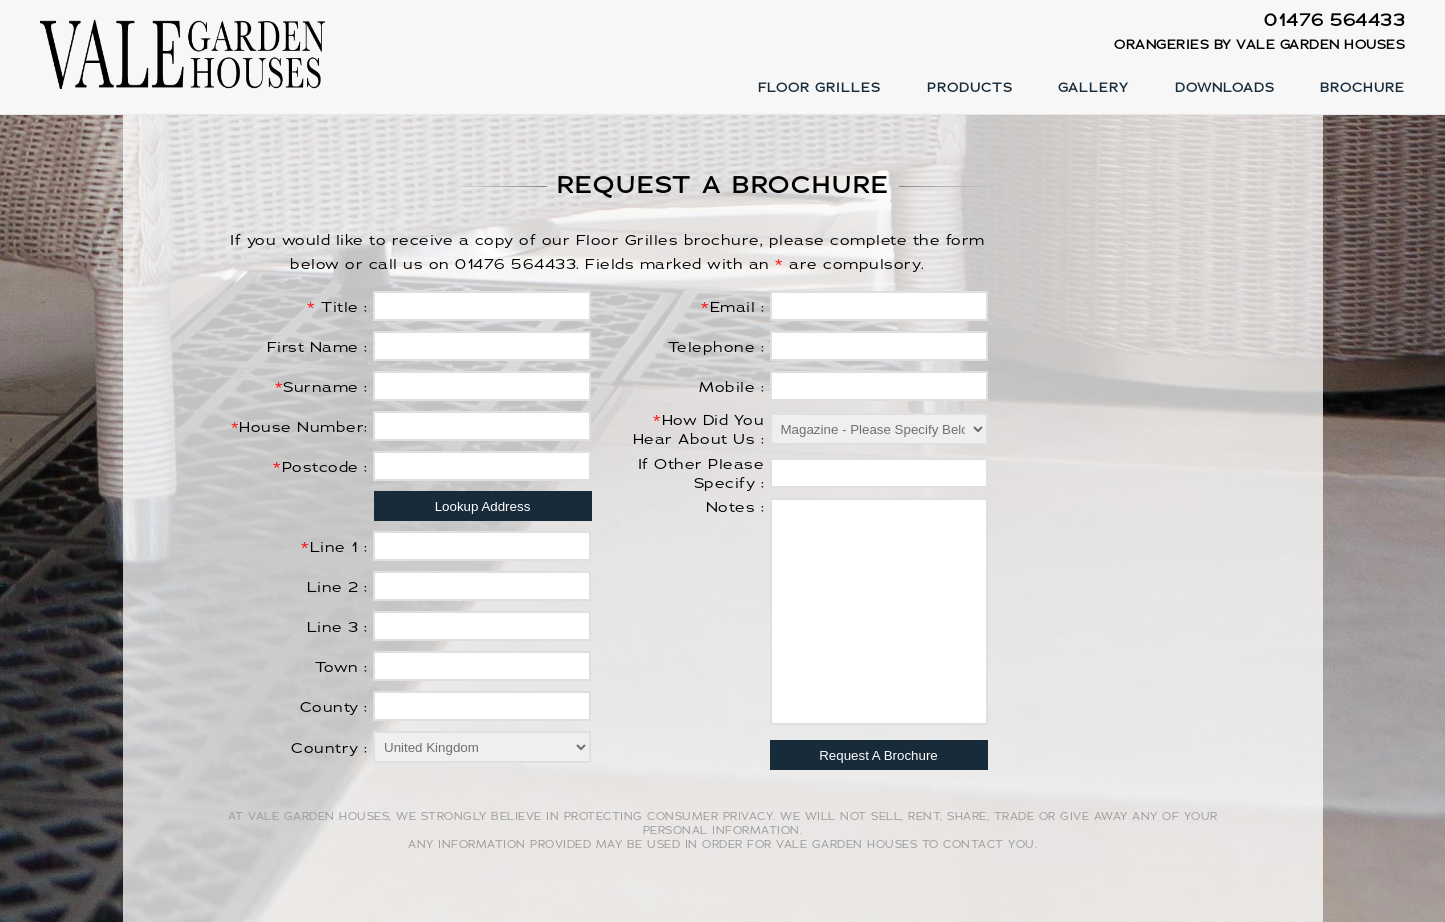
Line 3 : (337, 627)
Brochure (1362, 88)
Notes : (735, 507)
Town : (341, 667)
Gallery (1093, 88)
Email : (732, 307)
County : (334, 707)
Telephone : (716, 347)
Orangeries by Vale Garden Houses (1259, 45)
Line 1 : (334, 547)
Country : (329, 748)
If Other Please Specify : (701, 474)
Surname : (321, 387)
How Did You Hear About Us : (699, 430)
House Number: (299, 427)
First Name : (317, 347)
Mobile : (731, 387)
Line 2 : (337, 587)
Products (970, 88)
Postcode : (320, 467)
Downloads (1225, 88)
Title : (337, 307)
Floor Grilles (819, 88)
